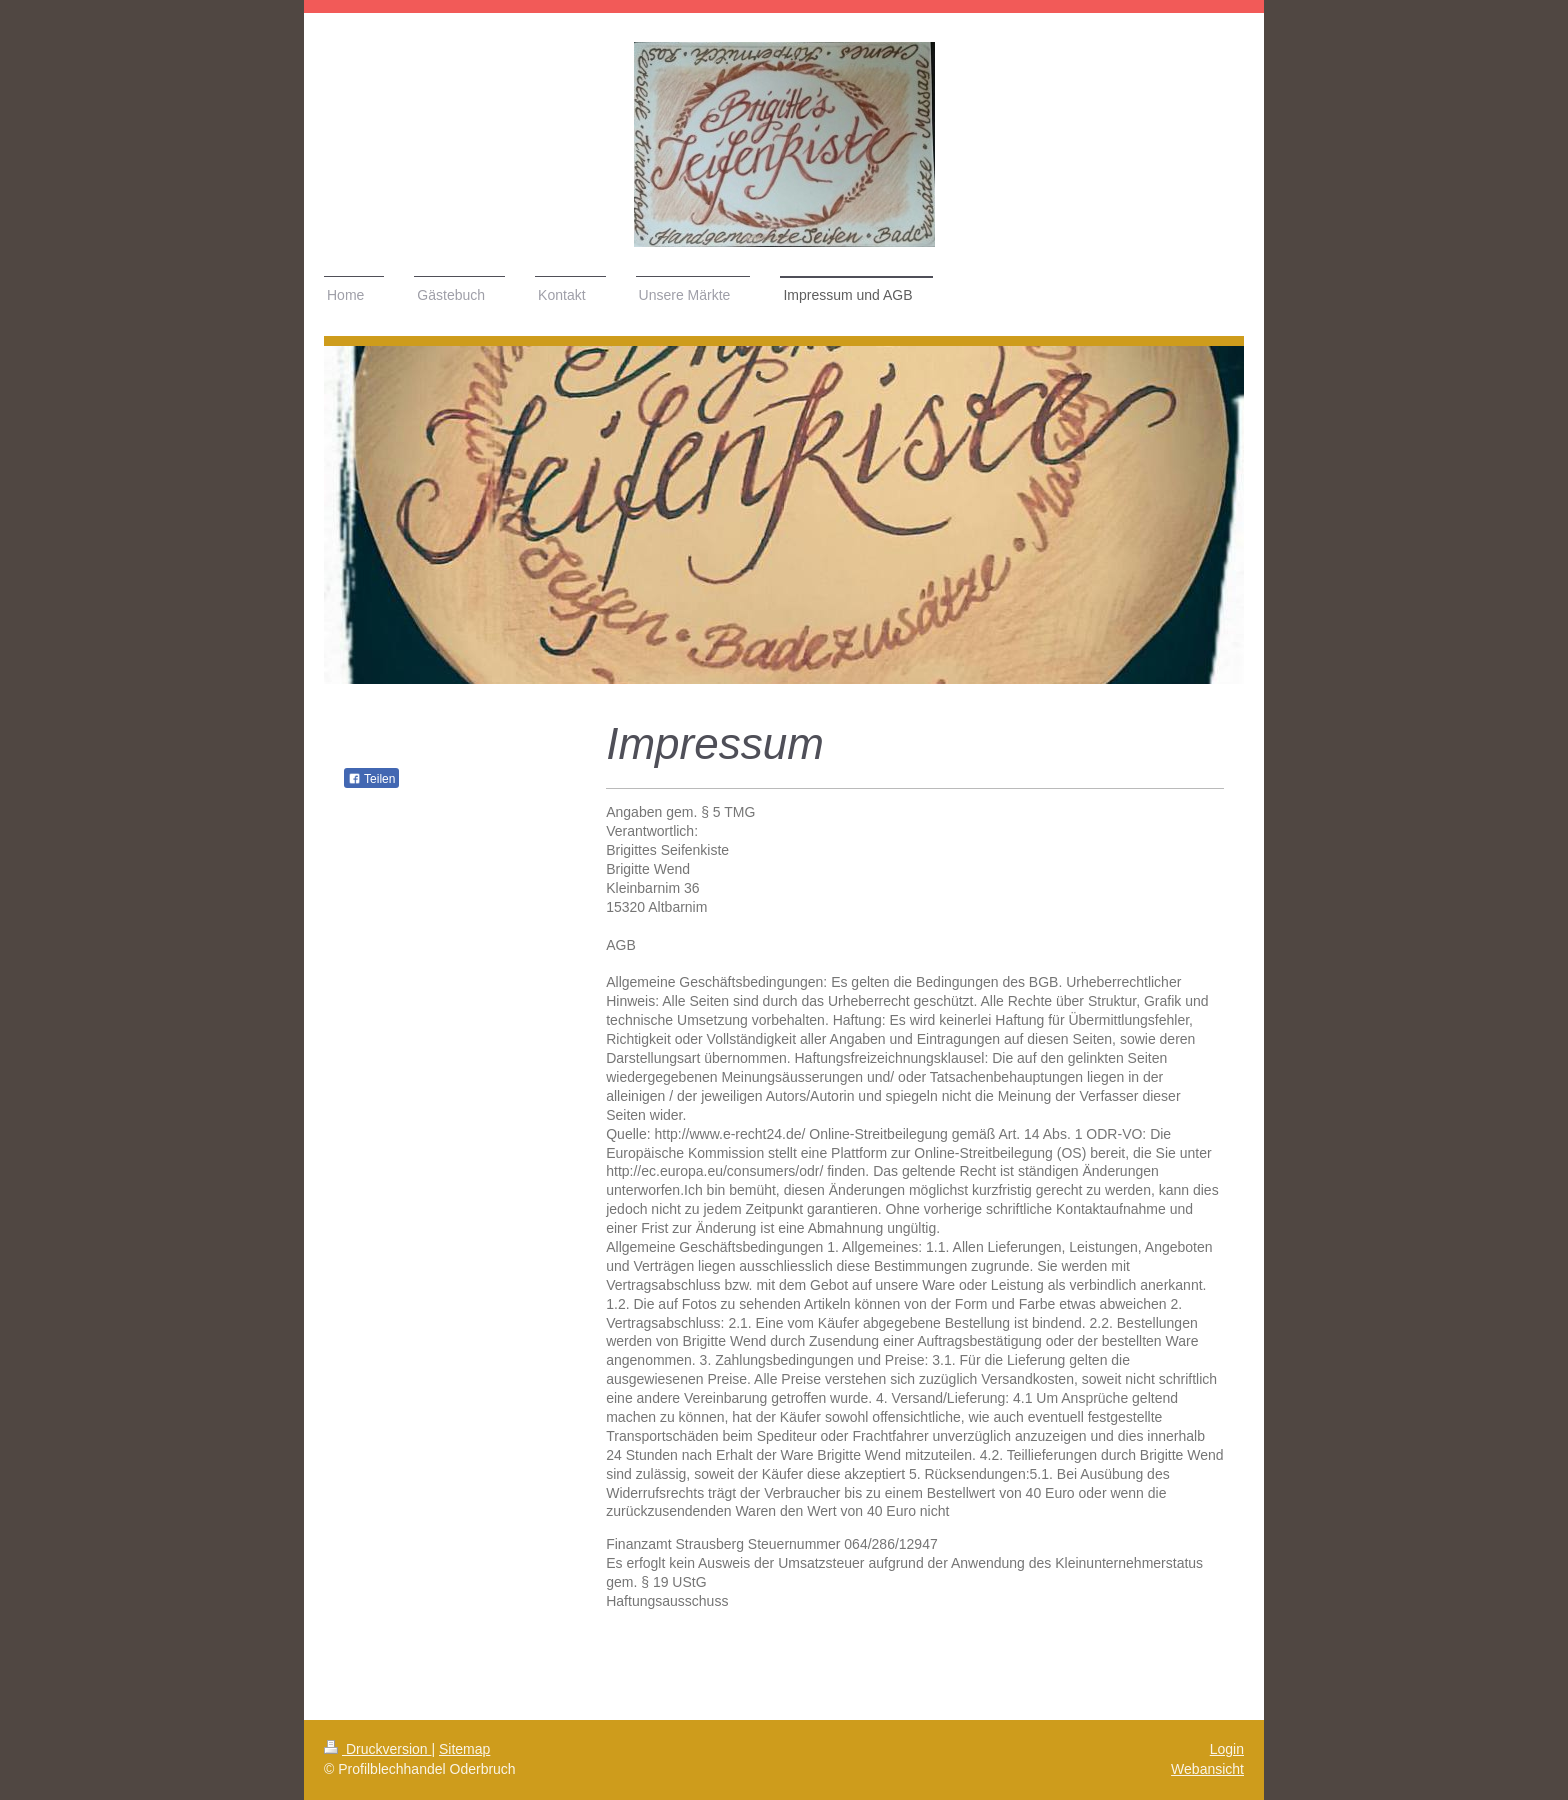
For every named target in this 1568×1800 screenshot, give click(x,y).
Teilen (371, 779)
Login (1227, 1749)
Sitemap (464, 1749)
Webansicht (1207, 1769)
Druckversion (377, 1749)
